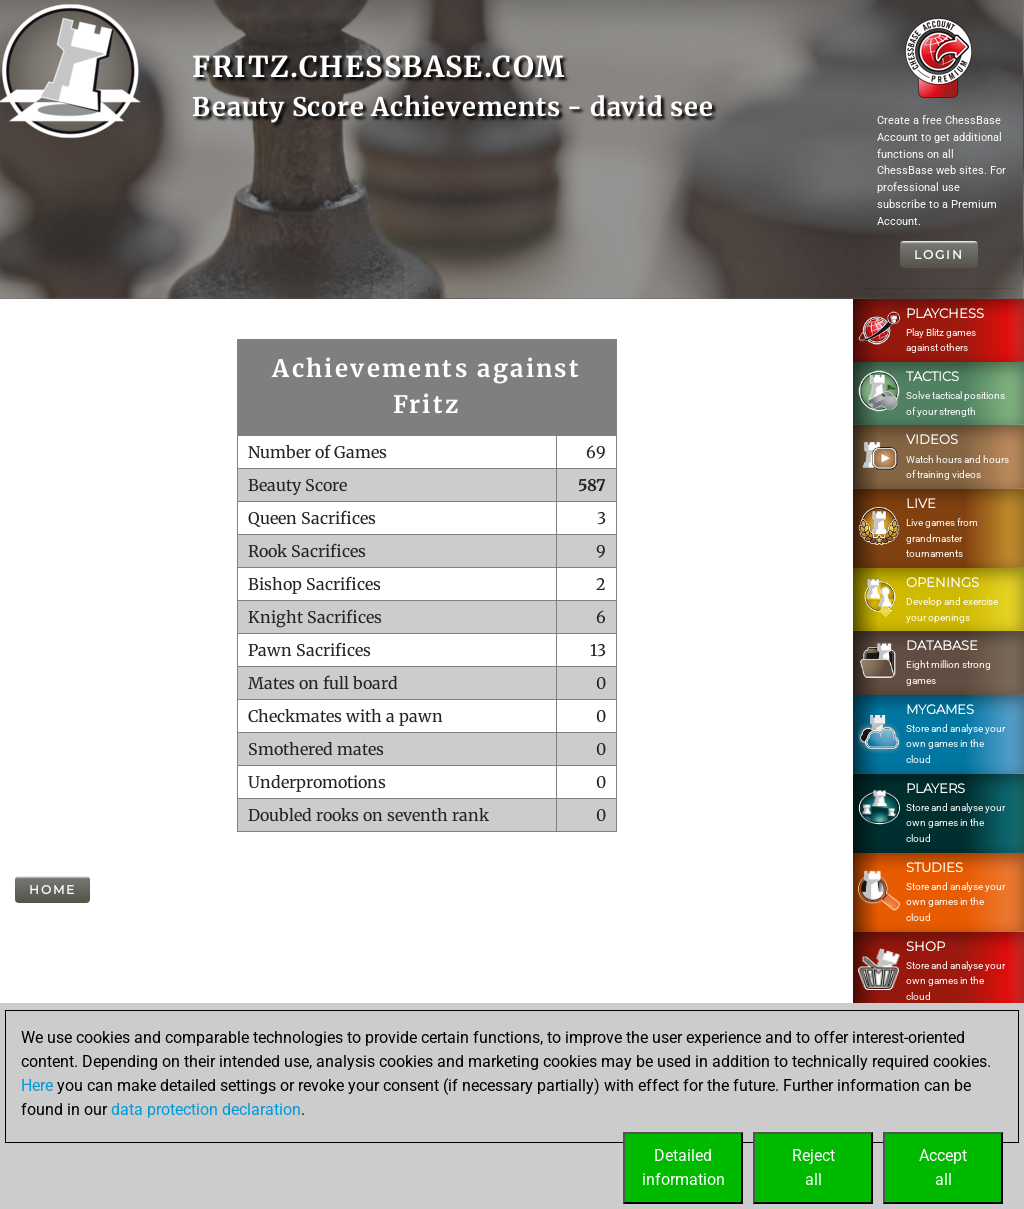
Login (939, 254)
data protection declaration (206, 1109)
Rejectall (813, 1167)
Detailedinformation (683, 1167)
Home (52, 889)
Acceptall (943, 1167)
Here (37, 1085)
